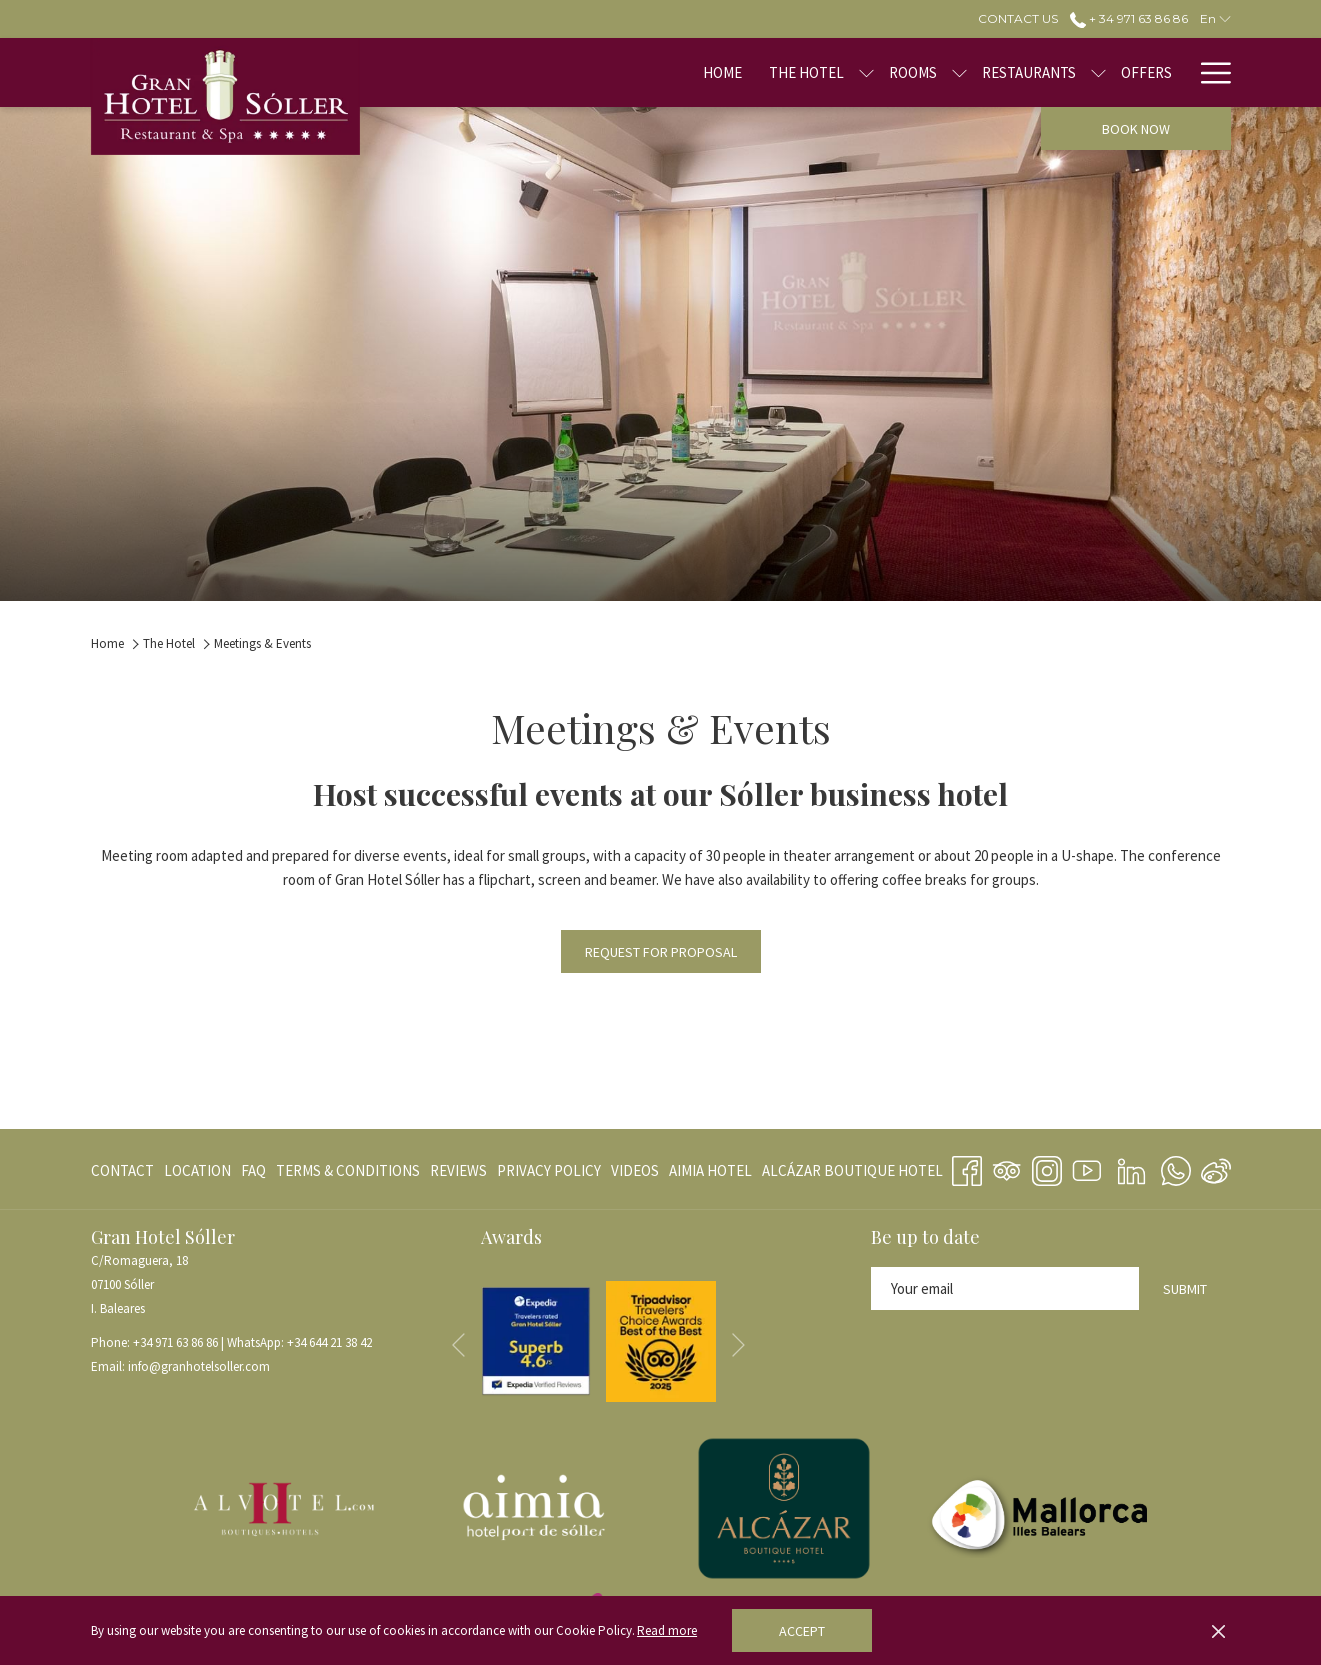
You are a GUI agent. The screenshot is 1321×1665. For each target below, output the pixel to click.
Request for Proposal (661, 952)
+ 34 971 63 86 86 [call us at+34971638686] (1129, 18)
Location (197, 1170)
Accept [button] (802, 1631)
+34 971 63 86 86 (175, 1342)
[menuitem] (659, 72)
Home (107, 643)
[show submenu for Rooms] (896, 72)
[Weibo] (1216, 1167)
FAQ (253, 1170)
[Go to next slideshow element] (738, 1345)
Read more (667, 1630)
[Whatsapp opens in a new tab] (1176, 1167)
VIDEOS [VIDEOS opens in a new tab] (635, 1174)
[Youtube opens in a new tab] (1087, 1167)
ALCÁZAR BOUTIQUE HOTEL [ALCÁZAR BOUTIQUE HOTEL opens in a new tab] (852, 1174)
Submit (1185, 1289)
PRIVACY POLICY (549, 1170)
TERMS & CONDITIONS (348, 1170)
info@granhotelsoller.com (199, 1366)
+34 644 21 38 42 (329, 1342)
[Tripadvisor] (1007, 1167)
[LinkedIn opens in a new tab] (1131, 1167)
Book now (1136, 129)
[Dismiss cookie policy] (1218, 1631)
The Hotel (169, 643)
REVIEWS (458, 1170)
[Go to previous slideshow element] (458, 1345)
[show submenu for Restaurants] (1035, 72)
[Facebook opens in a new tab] (967, 1167)
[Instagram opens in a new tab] (1047, 1167)
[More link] (1208, 72)
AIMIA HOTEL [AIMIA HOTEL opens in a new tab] (710, 1174)
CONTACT (122, 1170)
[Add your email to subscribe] (1005, 1288)
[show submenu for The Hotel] (803, 72)
